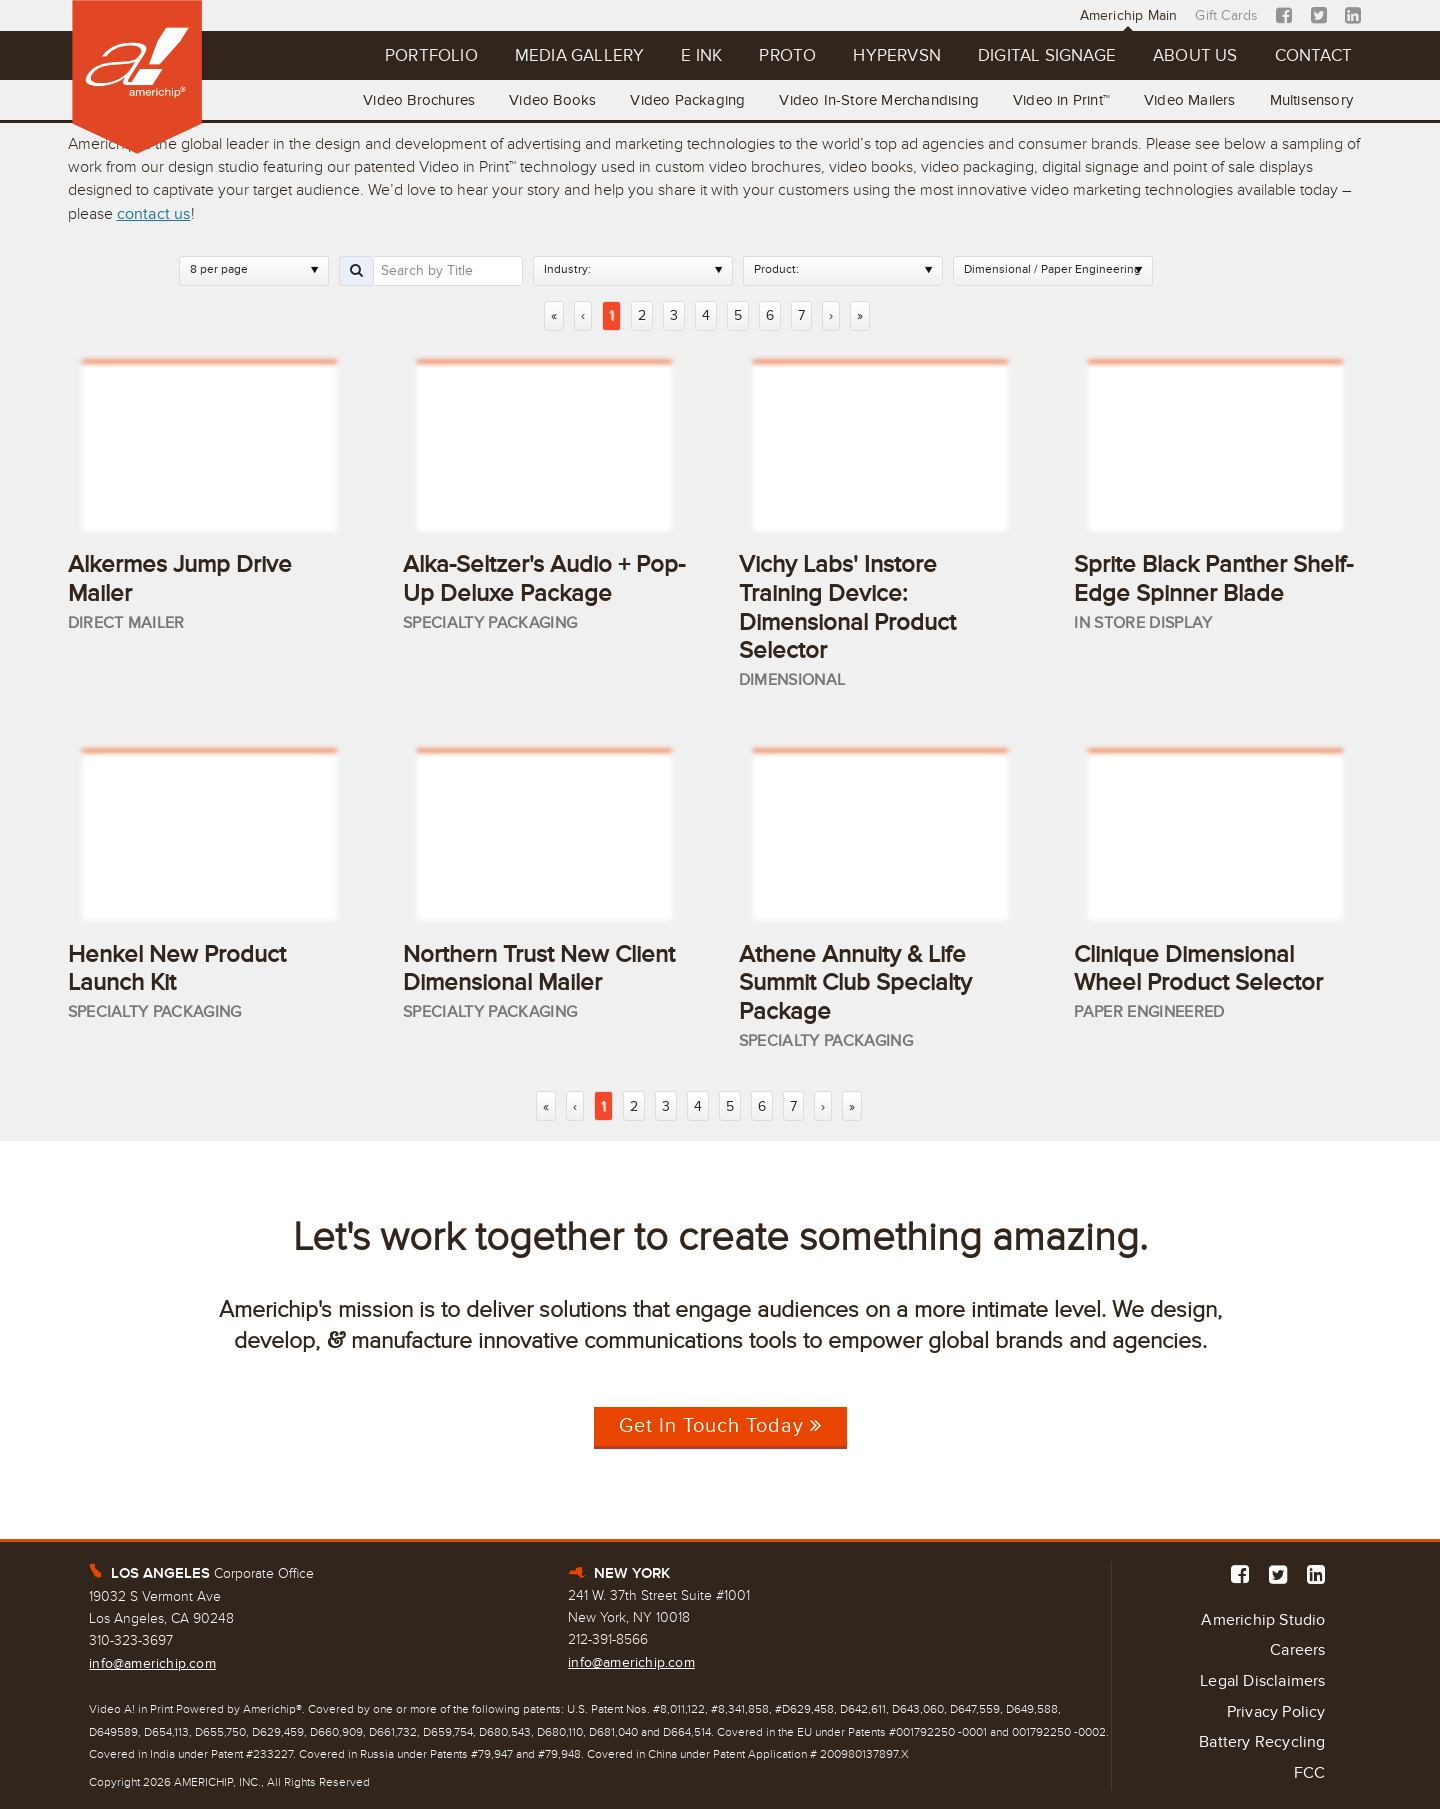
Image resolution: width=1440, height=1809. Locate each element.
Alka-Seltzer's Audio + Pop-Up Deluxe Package (544, 579)
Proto (787, 55)
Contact (1313, 55)
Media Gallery (580, 55)
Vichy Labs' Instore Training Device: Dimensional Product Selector (847, 607)
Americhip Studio (1263, 1620)
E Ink (701, 55)
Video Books (552, 100)
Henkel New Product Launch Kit (177, 969)
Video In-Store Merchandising (879, 100)
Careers (1297, 1650)
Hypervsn (897, 55)
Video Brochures (419, 100)
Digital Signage (1047, 55)
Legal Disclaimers (1262, 1681)
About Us (1195, 55)
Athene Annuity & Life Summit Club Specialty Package (855, 983)
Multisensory (1311, 100)
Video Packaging (687, 100)
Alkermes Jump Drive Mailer (180, 579)
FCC (1310, 1773)
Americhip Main (1129, 15)
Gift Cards (1226, 15)
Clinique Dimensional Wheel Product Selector (1198, 969)
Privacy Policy (1276, 1712)
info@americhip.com (152, 1663)
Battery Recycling (1262, 1742)
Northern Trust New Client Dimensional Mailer (539, 969)
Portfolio (431, 55)
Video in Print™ (1061, 100)
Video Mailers (1190, 100)
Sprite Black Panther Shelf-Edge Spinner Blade (1213, 579)
